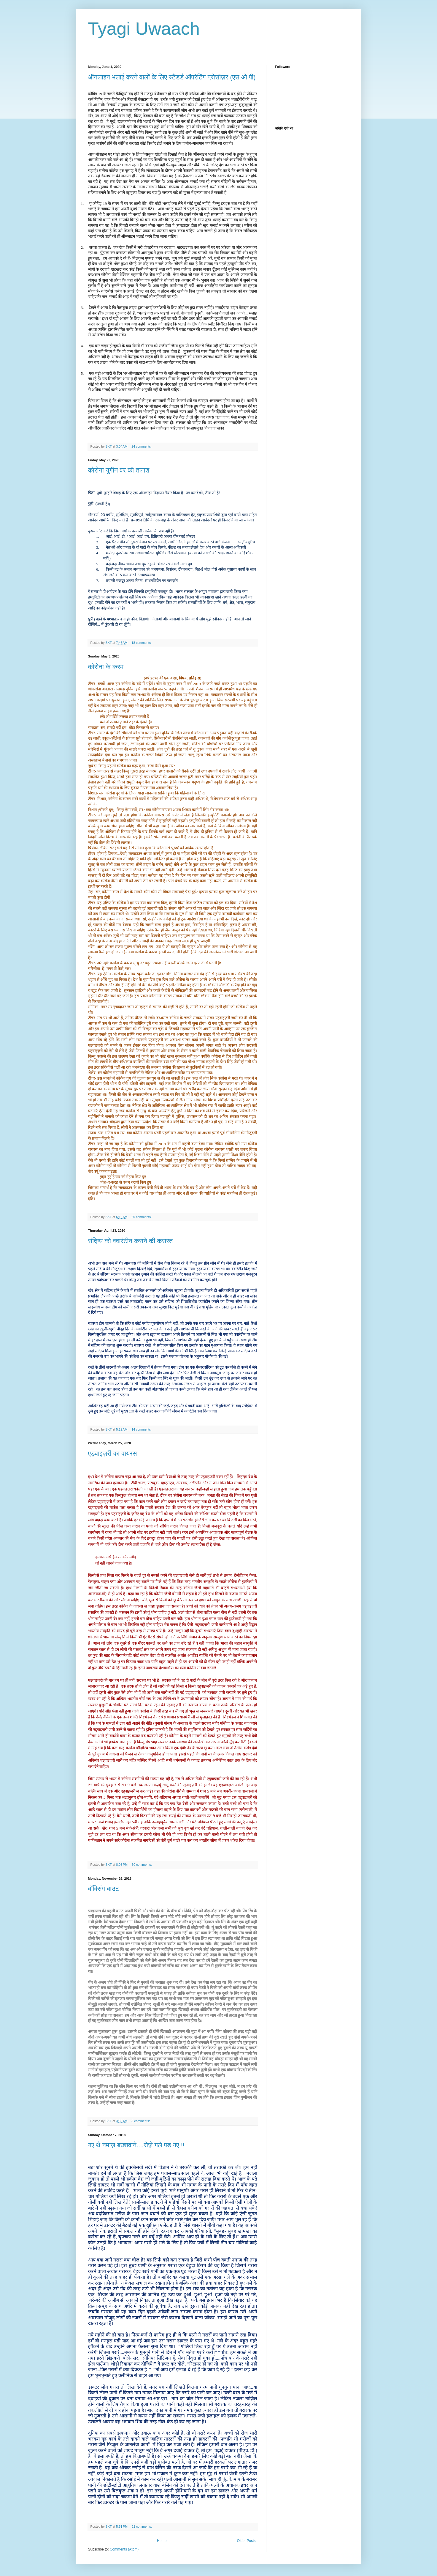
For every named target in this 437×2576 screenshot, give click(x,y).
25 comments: (141, 1217)
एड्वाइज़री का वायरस (112, 1453)
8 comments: (141, 2121)
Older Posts (246, 2541)
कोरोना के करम (106, 667)
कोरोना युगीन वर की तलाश (119, 470)
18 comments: (141, 642)
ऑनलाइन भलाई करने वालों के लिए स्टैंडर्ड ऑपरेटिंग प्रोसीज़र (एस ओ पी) (172, 77)
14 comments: (141, 1429)
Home (161, 2541)
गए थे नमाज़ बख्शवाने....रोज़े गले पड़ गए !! (136, 2145)
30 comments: (142, 1864)
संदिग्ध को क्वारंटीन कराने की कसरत (130, 1241)
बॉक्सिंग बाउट (103, 1888)
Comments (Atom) (124, 2549)
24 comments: (141, 446)
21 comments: (142, 2526)
